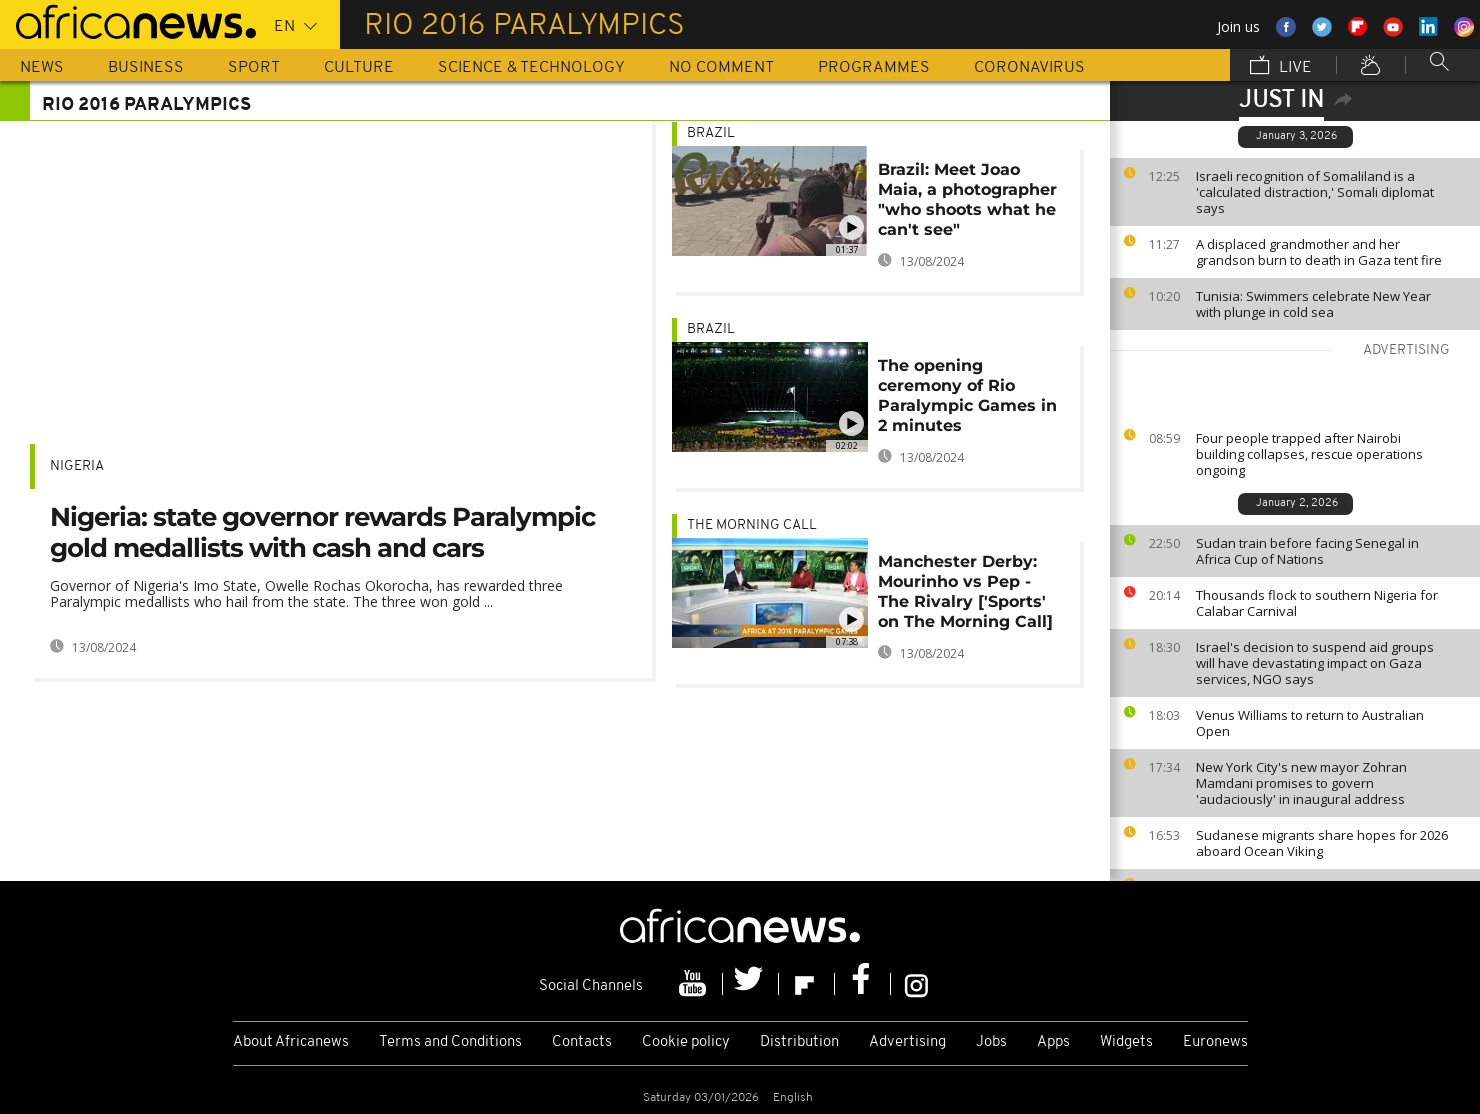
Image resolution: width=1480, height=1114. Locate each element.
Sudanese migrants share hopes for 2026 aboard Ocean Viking (1322, 843)
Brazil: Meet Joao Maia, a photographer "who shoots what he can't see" (967, 199)
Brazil (711, 133)
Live (1281, 67)
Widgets (1126, 1042)
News (42, 68)
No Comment (721, 68)
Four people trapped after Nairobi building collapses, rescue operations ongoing (1309, 454)
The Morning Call (752, 525)
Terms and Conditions (450, 1042)
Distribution (799, 1042)
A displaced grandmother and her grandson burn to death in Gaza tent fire (1319, 252)
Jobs (991, 1042)
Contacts (582, 1042)
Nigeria (77, 466)
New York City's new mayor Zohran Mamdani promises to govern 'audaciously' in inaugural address (1301, 783)
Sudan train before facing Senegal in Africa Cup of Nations (1307, 551)
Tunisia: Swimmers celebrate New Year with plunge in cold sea (1313, 304)
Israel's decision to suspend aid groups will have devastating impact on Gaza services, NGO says (1315, 663)
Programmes (874, 68)
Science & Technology (531, 68)
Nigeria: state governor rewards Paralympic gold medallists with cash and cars (322, 532)
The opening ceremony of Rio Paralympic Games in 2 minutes (967, 395)
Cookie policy (686, 1042)
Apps (1053, 1042)
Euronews (1215, 1042)
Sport (254, 68)
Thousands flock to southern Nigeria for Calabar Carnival (1317, 603)
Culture (359, 68)
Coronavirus (1029, 68)
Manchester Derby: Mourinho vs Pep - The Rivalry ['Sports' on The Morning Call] (965, 591)
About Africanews (291, 1042)
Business (146, 68)
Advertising (907, 1042)
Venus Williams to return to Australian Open (1310, 723)
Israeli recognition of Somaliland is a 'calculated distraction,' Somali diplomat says (1315, 192)
